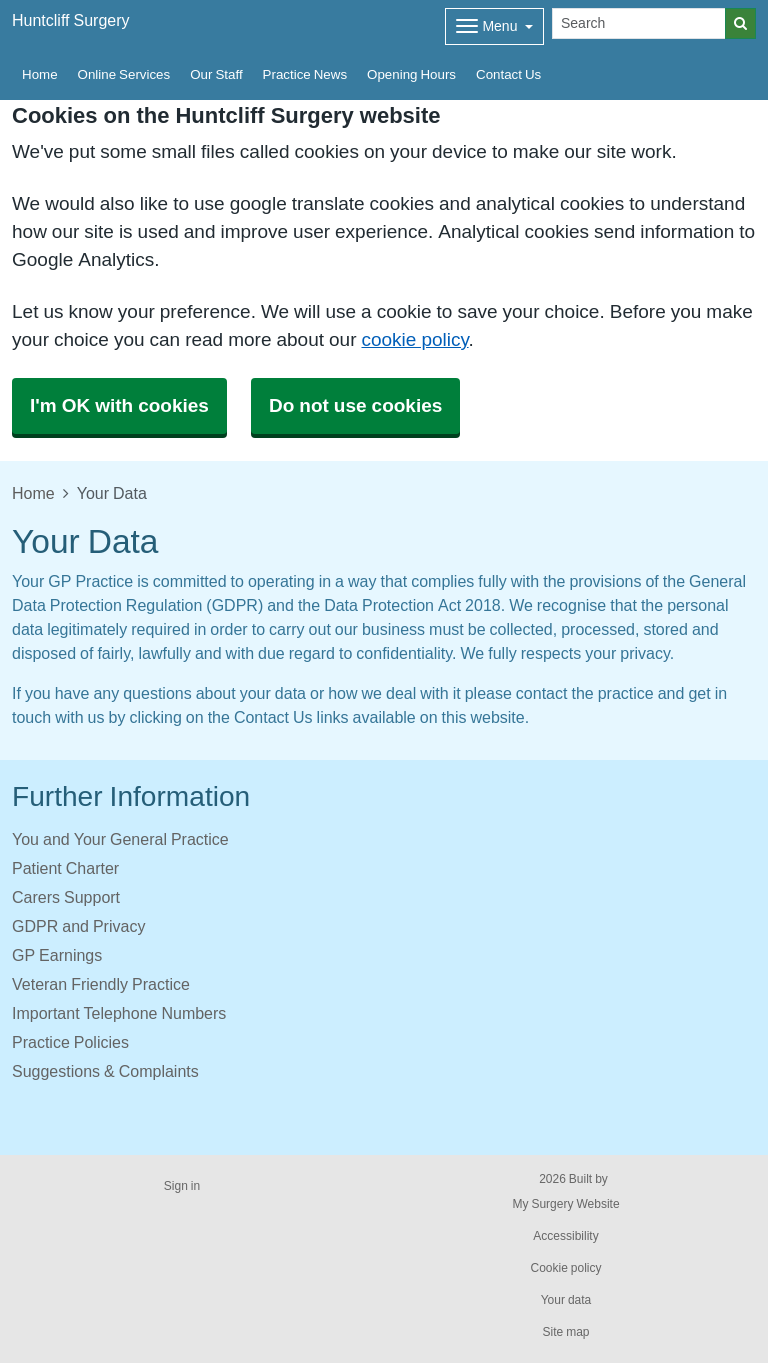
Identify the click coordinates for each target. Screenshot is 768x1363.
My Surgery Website (565, 1204)
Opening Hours (411, 74)
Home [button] (40, 74)
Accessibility (565, 1236)
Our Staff (216, 74)
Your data (566, 1300)
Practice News (305, 74)
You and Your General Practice (120, 839)
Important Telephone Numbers (119, 1013)
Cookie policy (565, 1268)
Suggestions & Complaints (105, 1071)
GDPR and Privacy (78, 926)
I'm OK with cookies (119, 405)
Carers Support (66, 897)
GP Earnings (57, 955)
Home (33, 493)
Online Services (124, 74)
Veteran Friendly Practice (101, 984)
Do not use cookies (355, 405)
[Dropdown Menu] (494, 26)
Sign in (182, 1186)
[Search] (639, 23)
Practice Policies (70, 1042)
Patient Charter (65, 868)
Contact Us (508, 74)
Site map (565, 1332)
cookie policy (414, 339)
